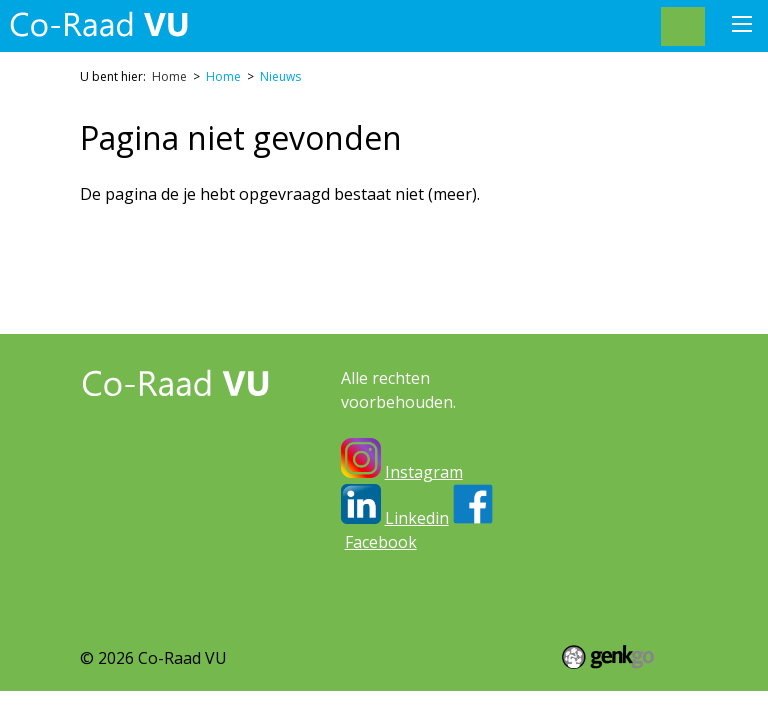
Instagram (424, 472)
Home (169, 76)
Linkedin (417, 518)
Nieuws (280, 76)
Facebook (381, 542)
